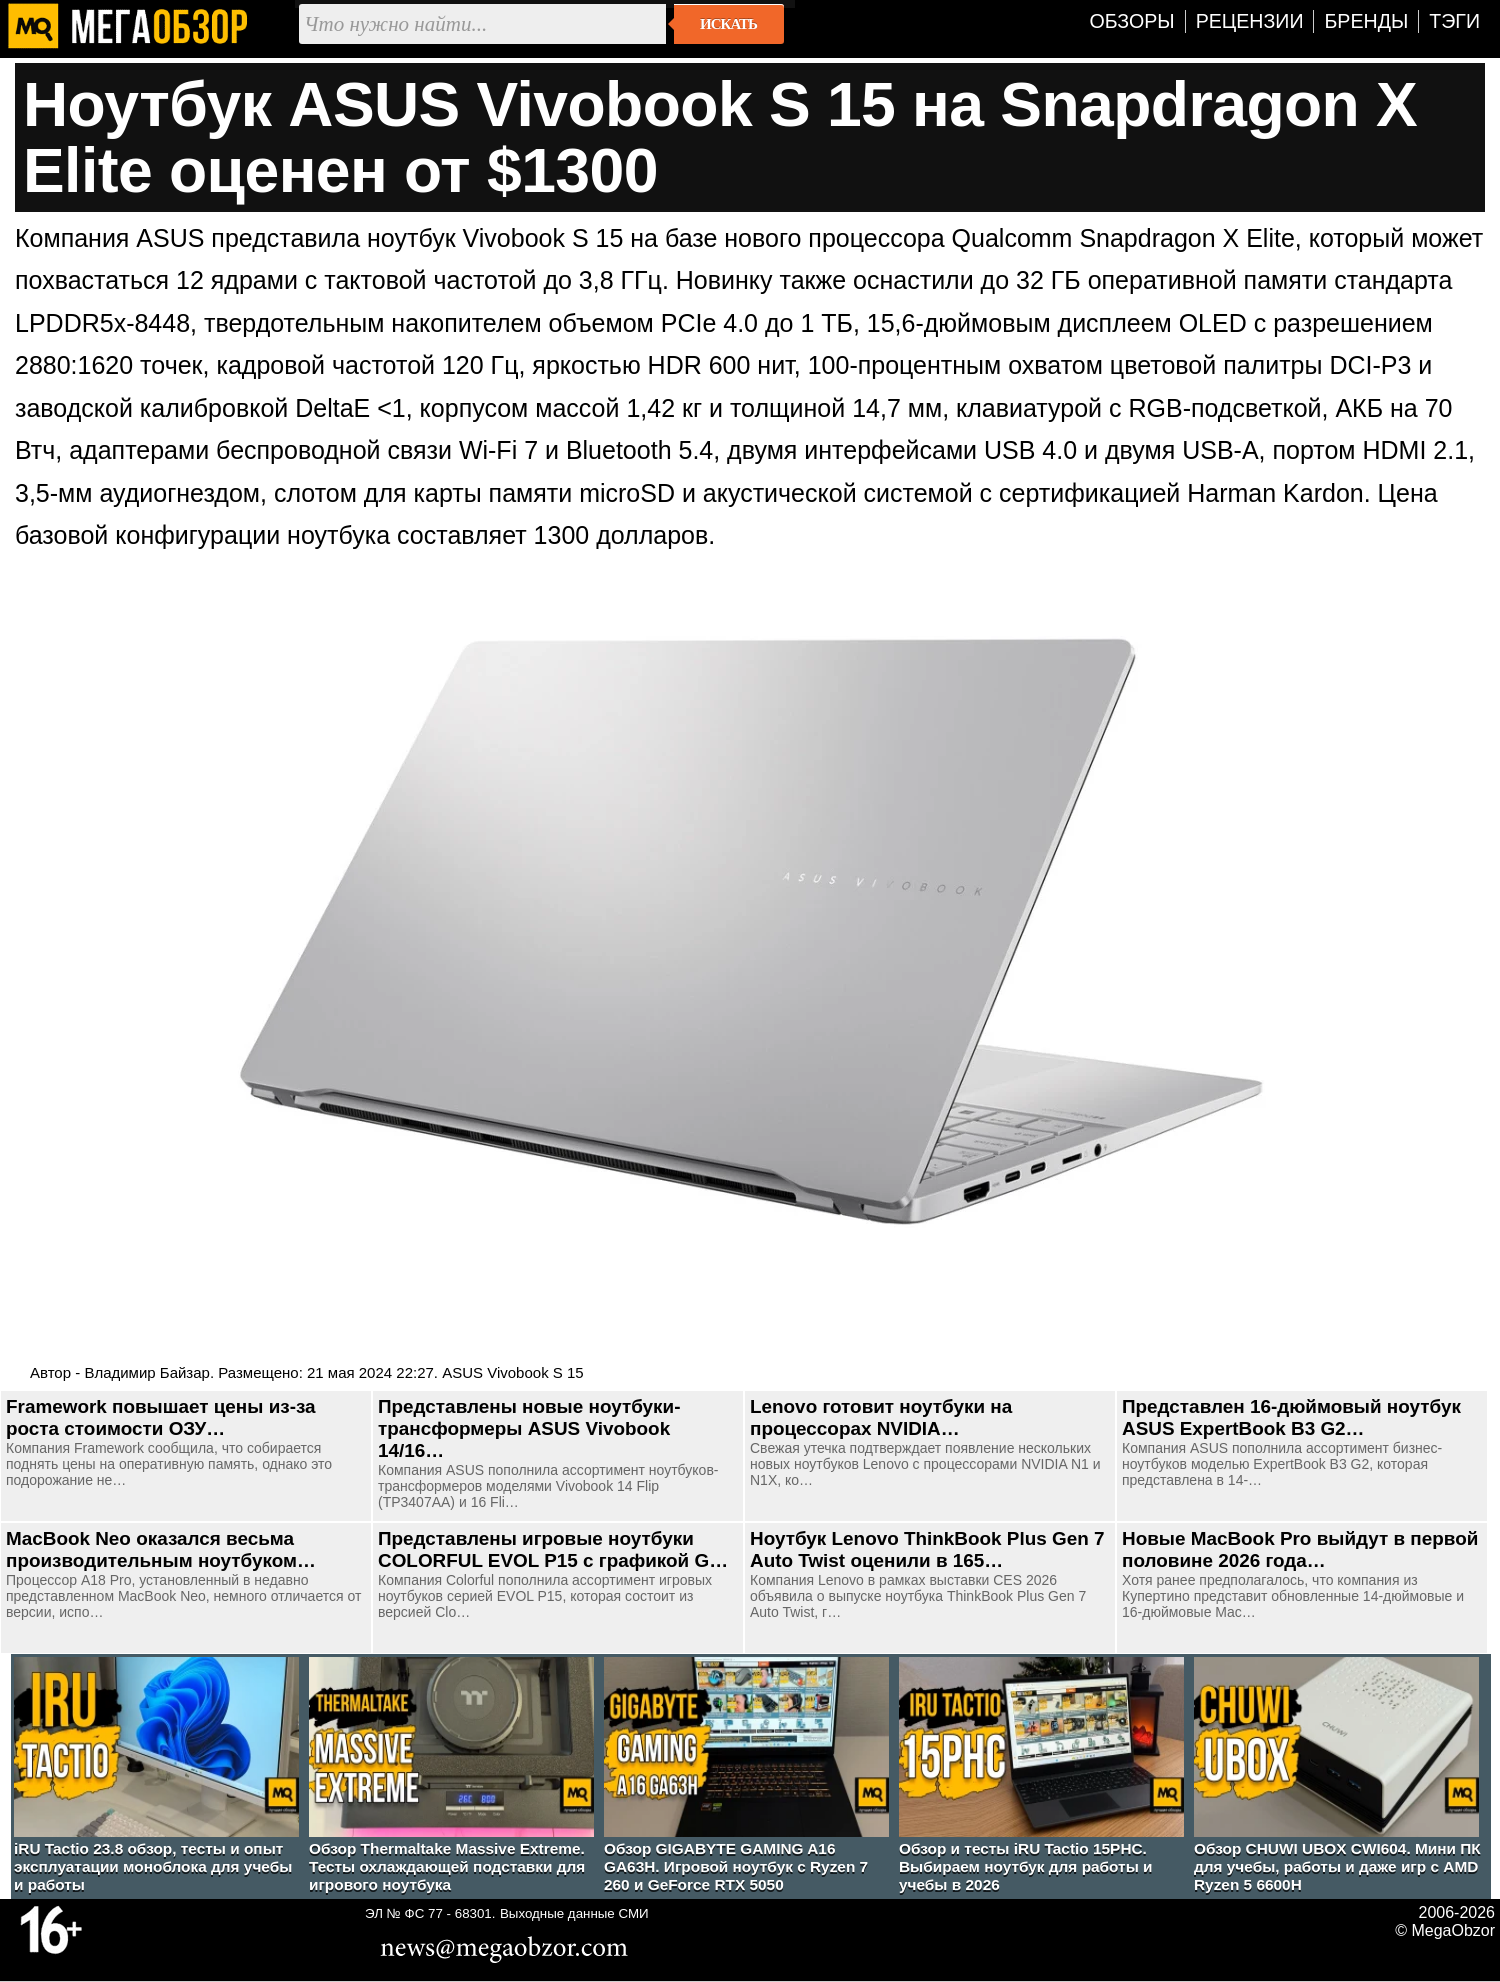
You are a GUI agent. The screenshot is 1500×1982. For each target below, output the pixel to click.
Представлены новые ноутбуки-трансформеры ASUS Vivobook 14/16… (529, 1428)
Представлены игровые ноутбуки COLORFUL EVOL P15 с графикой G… (553, 1549)
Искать (728, 24)
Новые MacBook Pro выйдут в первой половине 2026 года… (1300, 1549)
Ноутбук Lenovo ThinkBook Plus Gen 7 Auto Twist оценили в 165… (927, 1549)
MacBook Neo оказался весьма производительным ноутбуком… (161, 1549)
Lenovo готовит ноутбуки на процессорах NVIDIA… (881, 1417)
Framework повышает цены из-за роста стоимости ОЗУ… (161, 1417)
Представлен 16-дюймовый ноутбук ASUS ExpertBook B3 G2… (1291, 1417)
